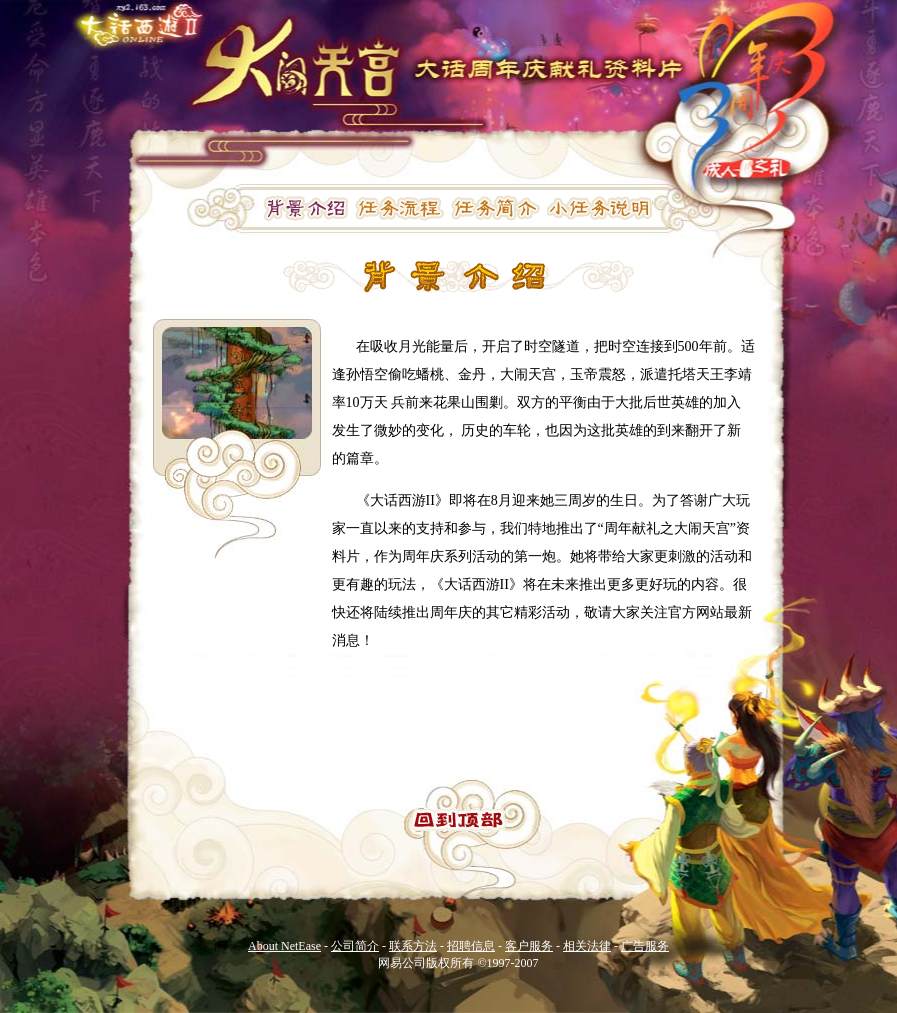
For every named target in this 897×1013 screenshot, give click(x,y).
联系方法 (413, 946)
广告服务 (645, 946)
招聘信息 (471, 946)
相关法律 (587, 946)
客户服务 (529, 946)
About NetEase (284, 946)
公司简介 (355, 946)
